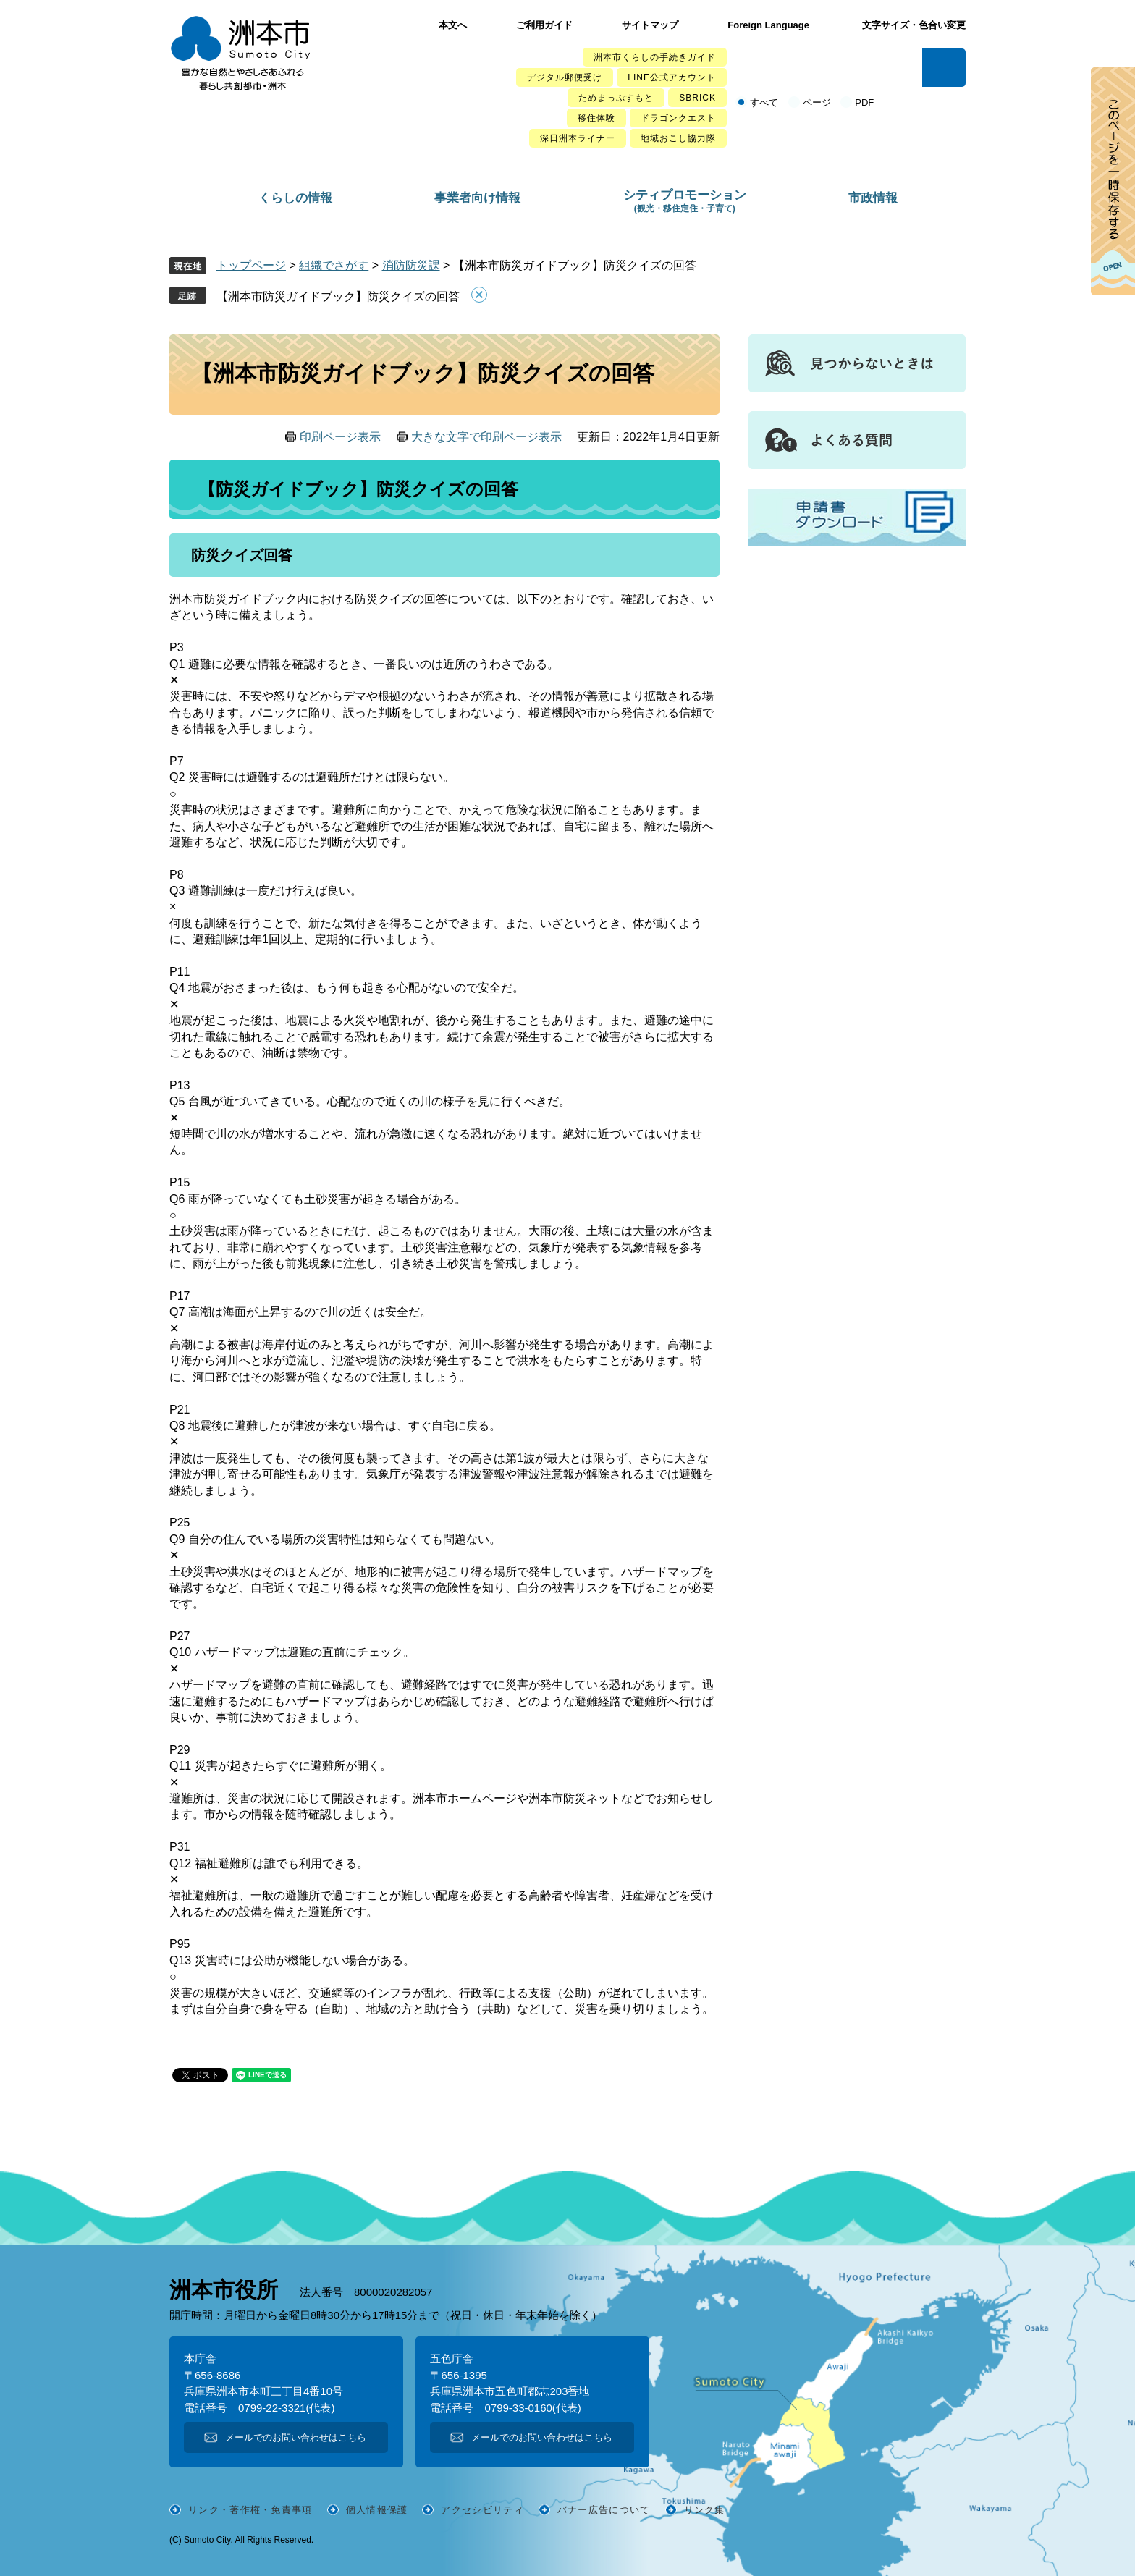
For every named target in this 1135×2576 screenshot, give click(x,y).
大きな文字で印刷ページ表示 (486, 437)
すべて (764, 102)
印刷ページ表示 (340, 437)
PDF (864, 102)
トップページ (251, 265)
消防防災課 (411, 265)
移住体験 (596, 118)
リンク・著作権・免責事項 (250, 2509)
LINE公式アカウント (672, 77)
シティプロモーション (684, 201)
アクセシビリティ (482, 2509)
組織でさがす (333, 265)
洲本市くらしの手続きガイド (655, 57)
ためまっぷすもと (616, 98)
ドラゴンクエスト (678, 118)
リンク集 (704, 2509)
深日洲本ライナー (577, 138)
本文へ (453, 25)
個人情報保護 (377, 2509)
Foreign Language (768, 25)
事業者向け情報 (477, 198)
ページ (817, 102)
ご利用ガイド (544, 25)
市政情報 (873, 198)
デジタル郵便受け (564, 77)
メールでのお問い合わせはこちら (295, 2437)
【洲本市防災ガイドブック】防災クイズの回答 (338, 296)
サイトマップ (650, 25)
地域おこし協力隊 (678, 138)
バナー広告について (604, 2509)
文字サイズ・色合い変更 (914, 25)
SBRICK (697, 98)
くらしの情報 (295, 198)
